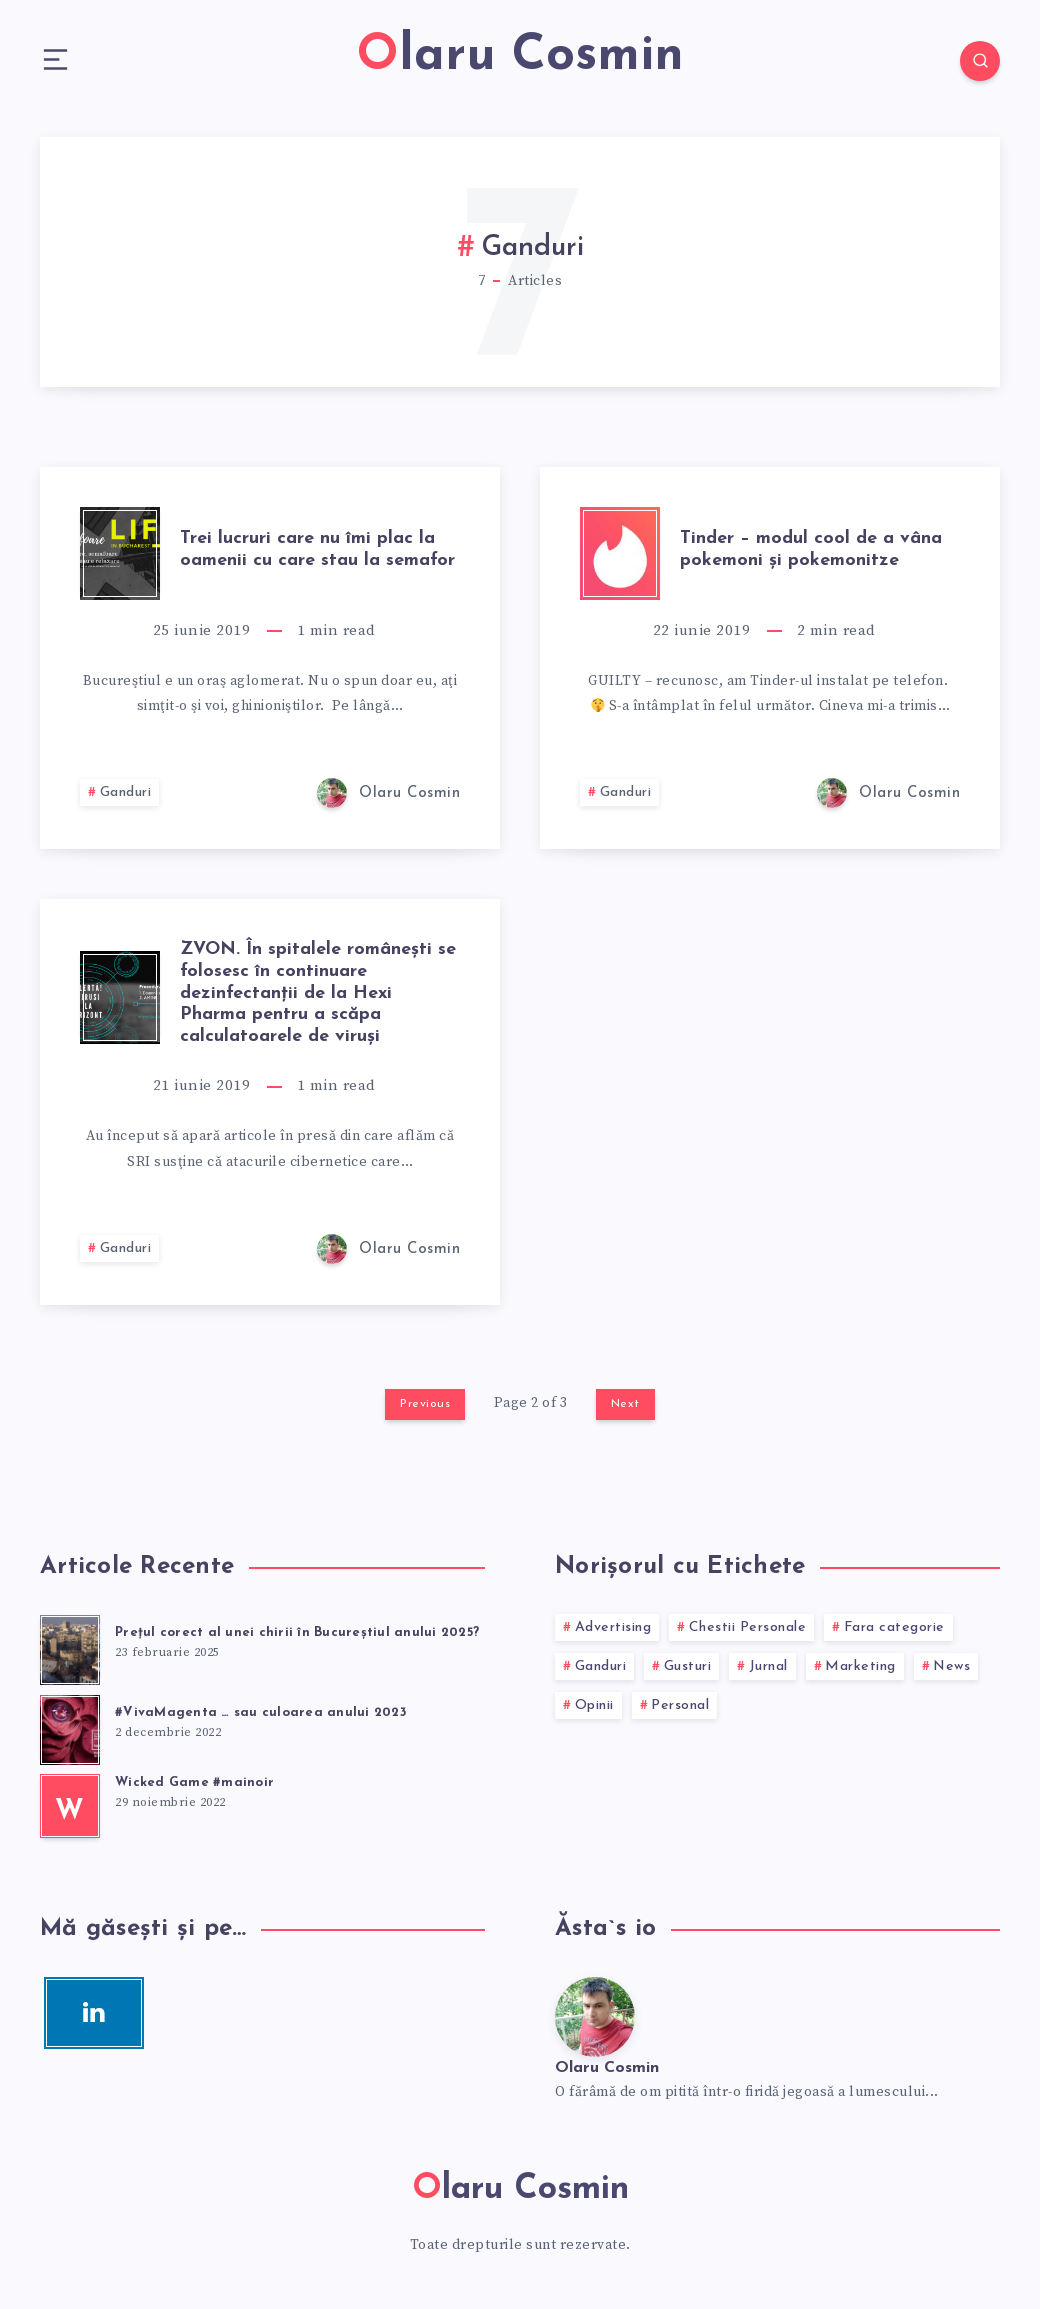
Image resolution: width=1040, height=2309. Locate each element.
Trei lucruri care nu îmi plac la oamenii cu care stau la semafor (317, 549)
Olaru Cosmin (607, 2068)
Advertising (613, 1627)
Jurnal (768, 1666)
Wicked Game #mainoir (194, 1782)
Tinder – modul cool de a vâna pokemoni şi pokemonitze (811, 549)
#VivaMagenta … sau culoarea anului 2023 (261, 1712)
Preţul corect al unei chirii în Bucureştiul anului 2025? (297, 1632)
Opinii (594, 1705)
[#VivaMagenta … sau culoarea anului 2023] (70, 1727)
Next (625, 1404)
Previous (425, 1404)
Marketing (860, 1666)
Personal (680, 1705)
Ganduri (126, 792)
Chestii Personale (748, 1627)
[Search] (980, 61)
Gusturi (688, 1666)
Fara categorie (894, 1627)
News (951, 1666)
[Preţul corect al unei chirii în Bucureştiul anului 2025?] (70, 1647)
